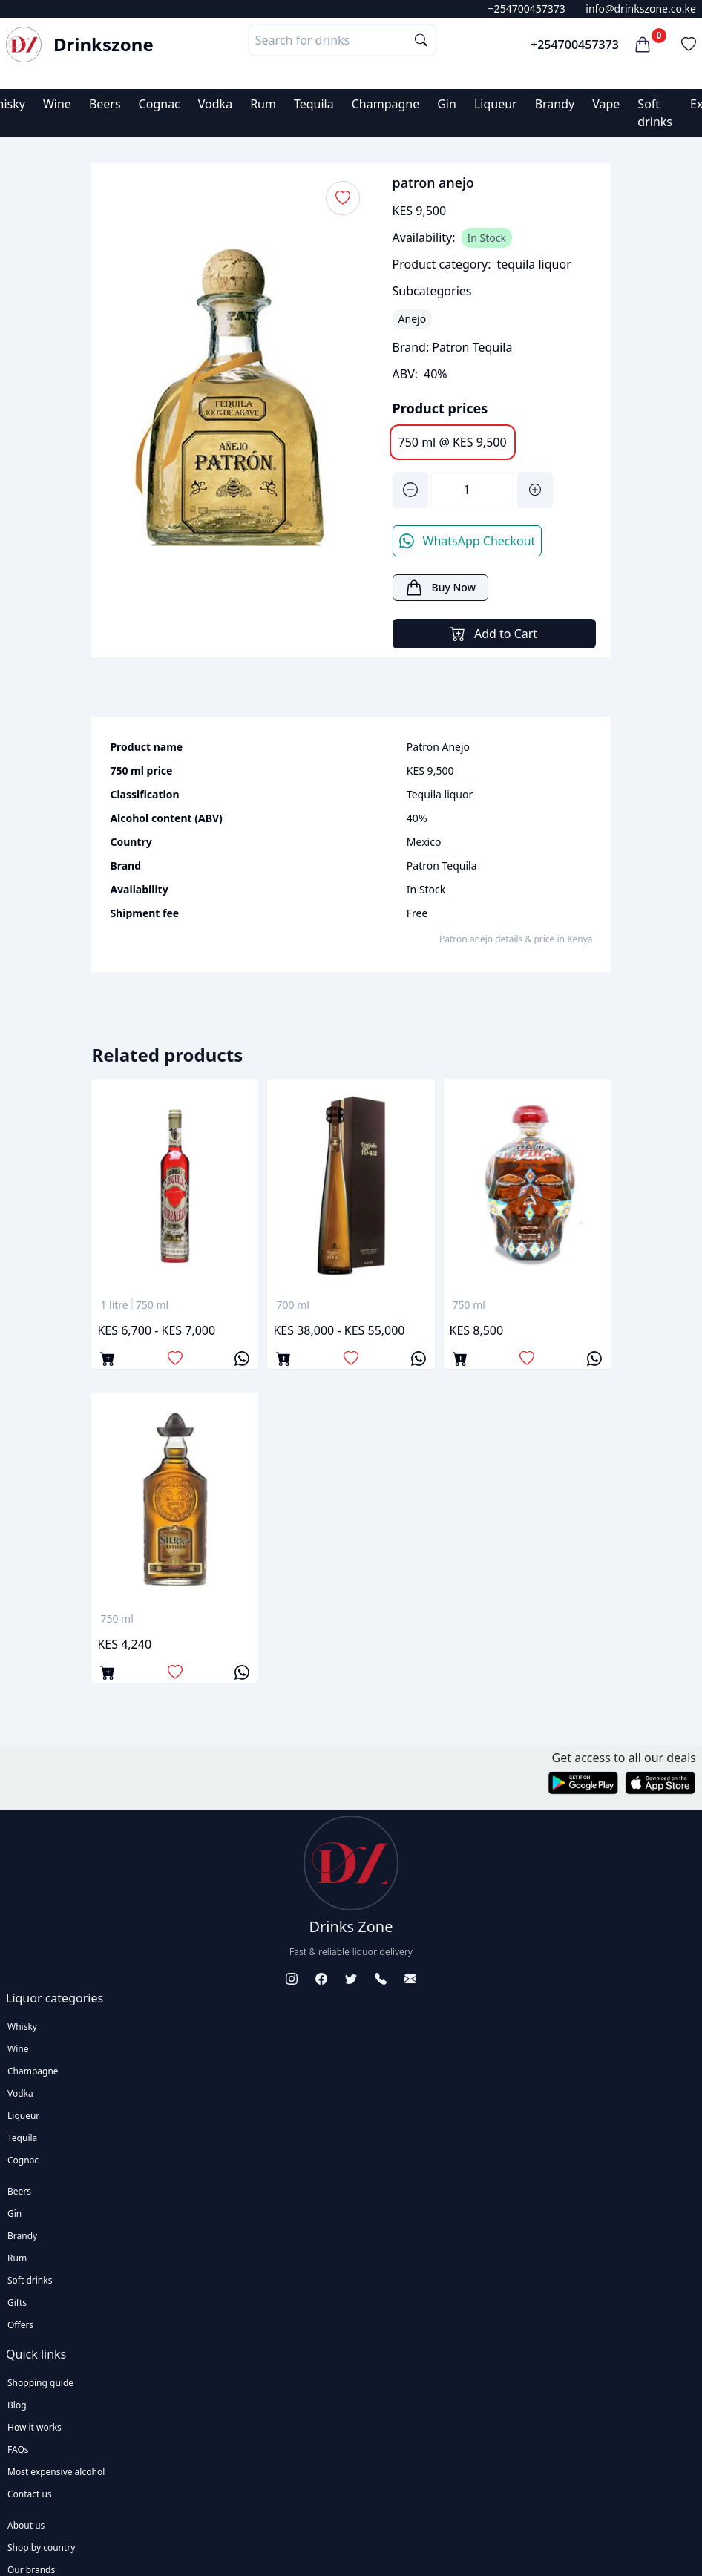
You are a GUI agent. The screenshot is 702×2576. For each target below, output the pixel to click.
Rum (263, 104)
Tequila (314, 104)
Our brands (31, 2569)
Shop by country (41, 2547)
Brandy (555, 104)
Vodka (215, 104)
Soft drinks (29, 2280)
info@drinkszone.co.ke (640, 8)
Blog (17, 2405)
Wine (57, 104)
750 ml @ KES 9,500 (452, 442)
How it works (34, 2427)
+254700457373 (526, 8)
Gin (446, 104)
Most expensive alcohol (56, 2471)
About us (26, 2525)
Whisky (22, 2026)
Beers (105, 104)
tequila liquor (534, 264)
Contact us (29, 2494)
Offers (20, 2325)
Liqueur (495, 104)
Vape (606, 104)
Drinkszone (103, 44)
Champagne (386, 104)
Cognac (159, 104)
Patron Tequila (472, 347)
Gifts (17, 2302)
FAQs (18, 2449)
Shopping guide (40, 2382)
